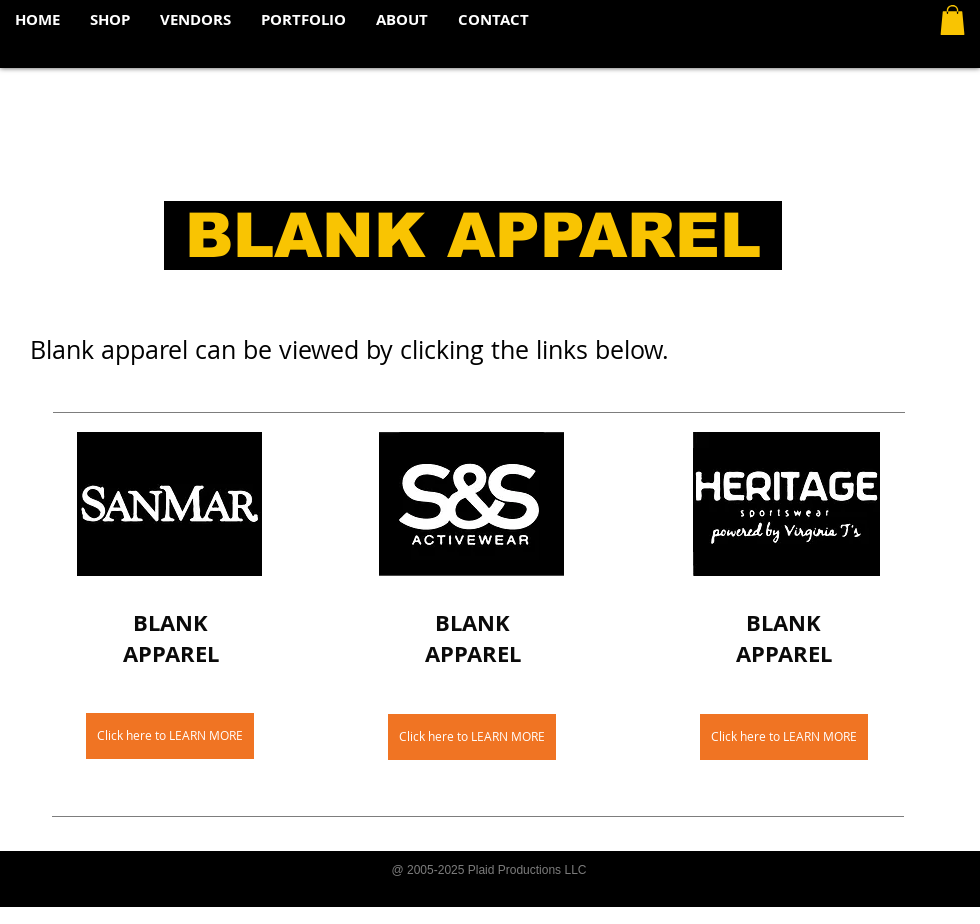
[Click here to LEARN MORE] (170, 736)
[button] (952, 20)
